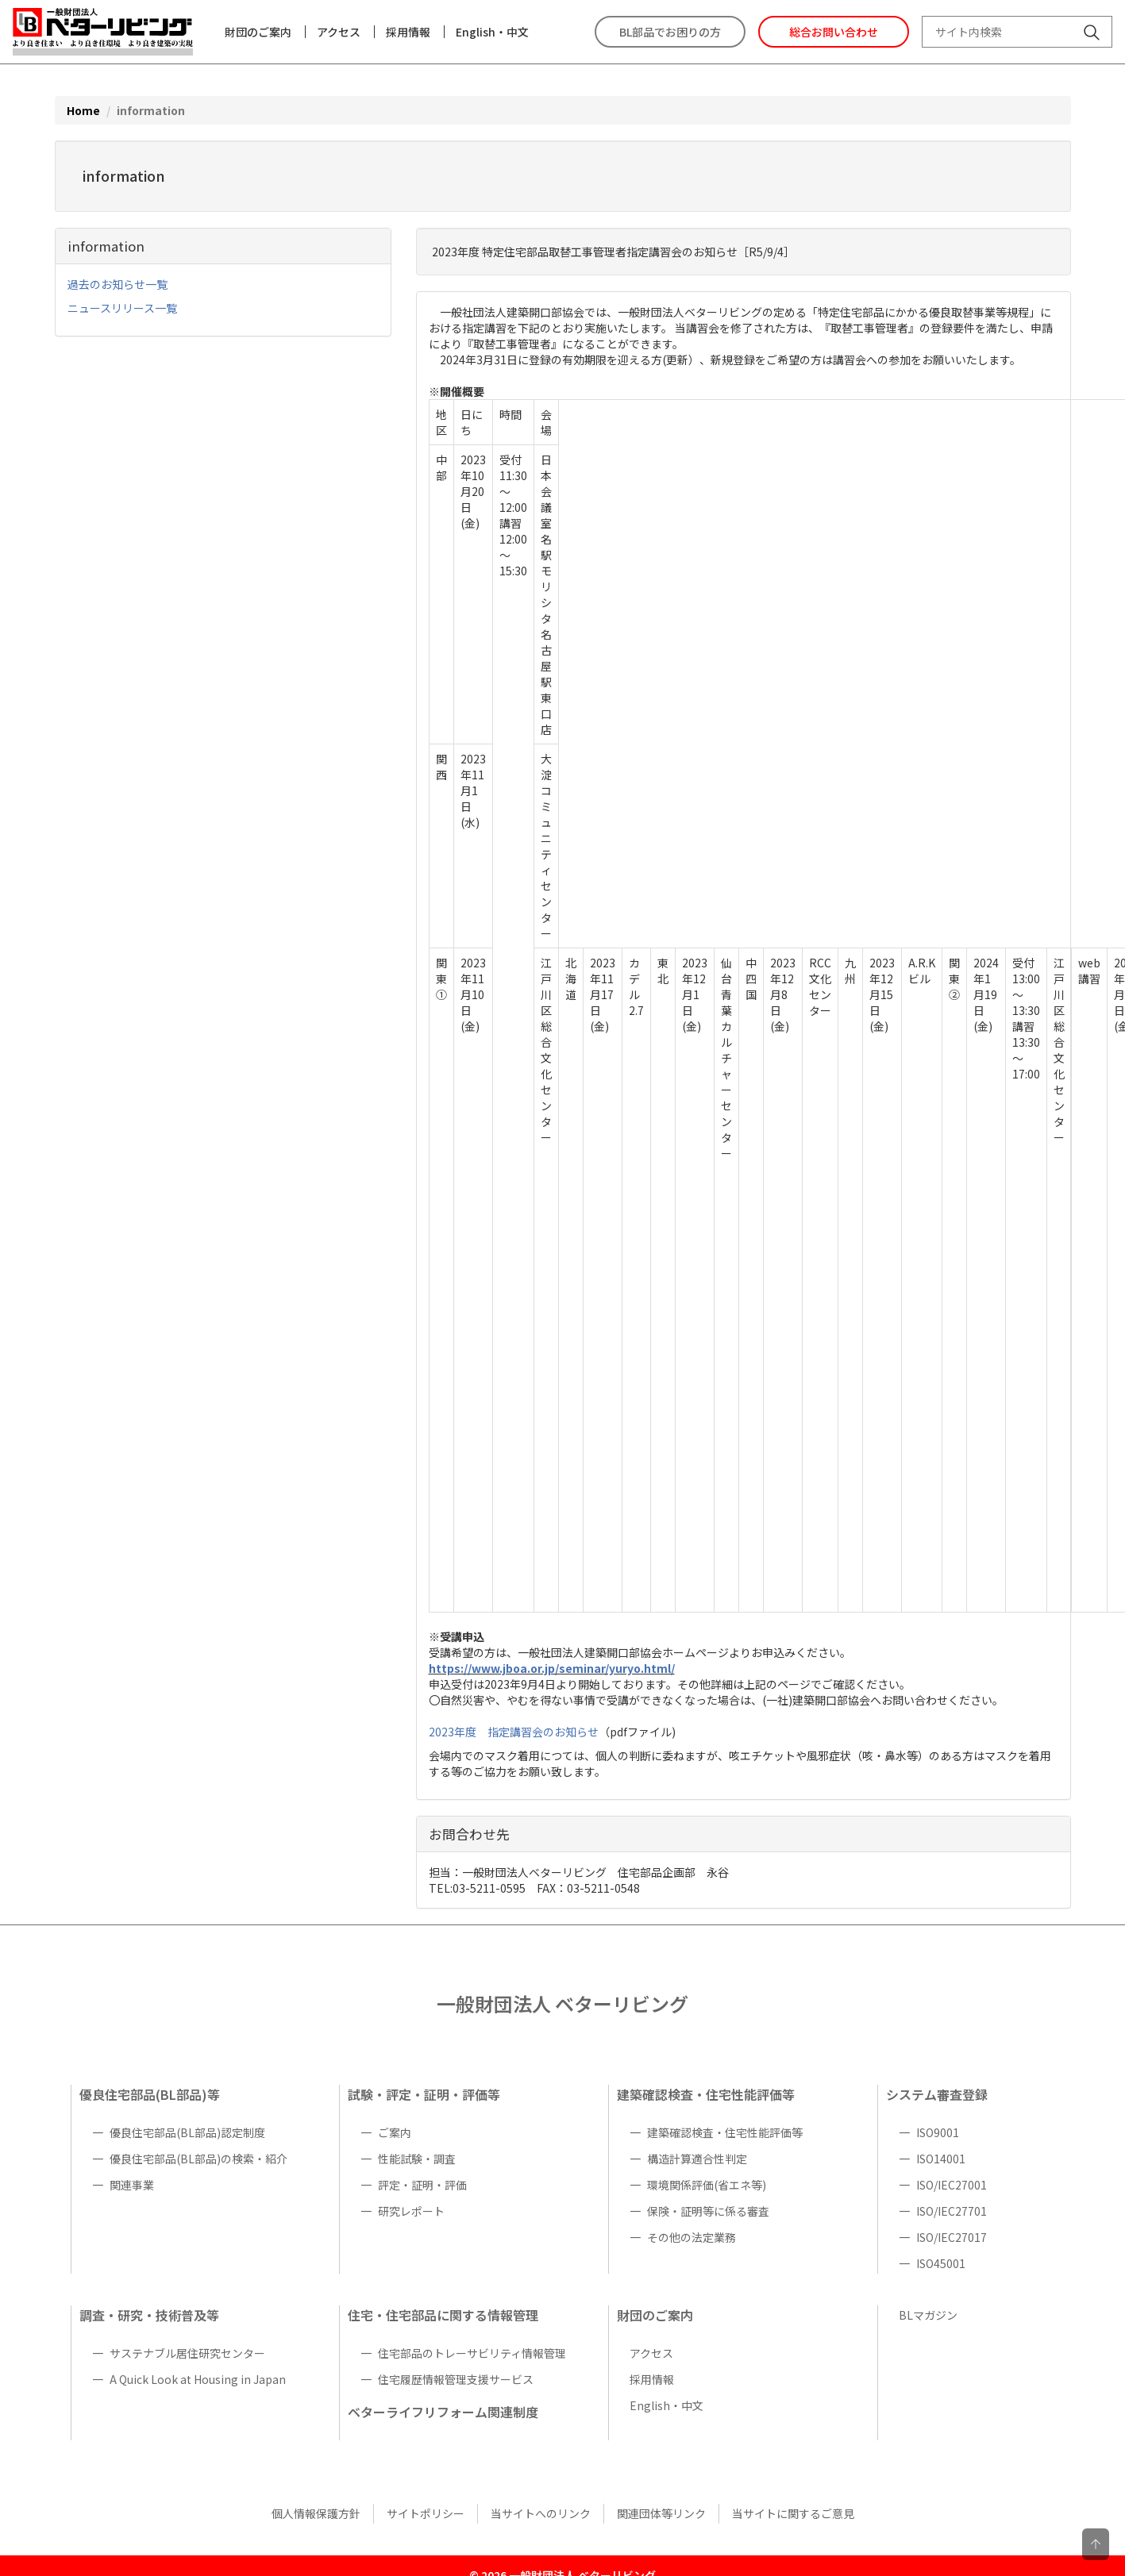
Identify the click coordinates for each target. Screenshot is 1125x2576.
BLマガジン (928, 2315)
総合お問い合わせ (833, 32)
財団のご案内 (258, 32)
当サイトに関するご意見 (793, 2513)
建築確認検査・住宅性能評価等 (706, 2094)
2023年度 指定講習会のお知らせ (514, 1732)
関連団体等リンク (661, 2513)
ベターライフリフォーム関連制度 (443, 2411)
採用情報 (408, 32)
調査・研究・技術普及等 (149, 2314)
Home (83, 110)
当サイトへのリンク (541, 2513)
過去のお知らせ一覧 (117, 284)
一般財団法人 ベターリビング (562, 2003)
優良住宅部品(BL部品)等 (149, 2094)
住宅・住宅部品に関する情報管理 (443, 2314)
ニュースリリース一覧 (122, 308)
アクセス (338, 32)
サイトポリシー (425, 2513)
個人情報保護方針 (316, 2513)
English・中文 (492, 32)
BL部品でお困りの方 (670, 32)
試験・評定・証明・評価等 (424, 2094)
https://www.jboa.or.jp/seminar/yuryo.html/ (552, 1668)
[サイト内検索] (1091, 34)
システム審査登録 (937, 2094)
